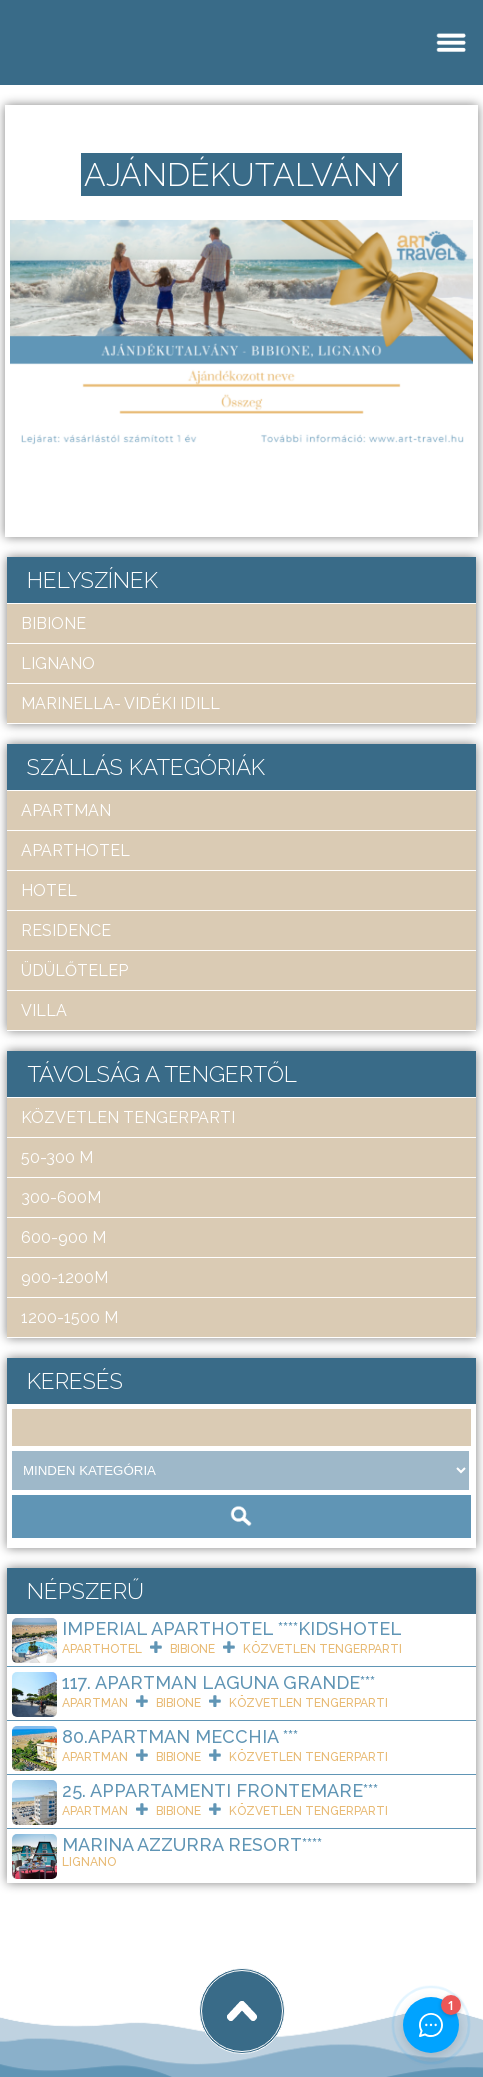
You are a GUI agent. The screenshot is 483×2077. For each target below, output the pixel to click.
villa (44, 1010)
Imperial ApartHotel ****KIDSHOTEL (232, 1628)
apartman (66, 810)
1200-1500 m (69, 1317)
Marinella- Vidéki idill (120, 703)
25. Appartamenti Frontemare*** (220, 1790)
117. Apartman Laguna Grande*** (218, 1682)
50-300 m (57, 1157)
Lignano (58, 663)
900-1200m (64, 1277)
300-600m (61, 1197)
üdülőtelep (74, 970)
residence (66, 930)
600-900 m (63, 1237)
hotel (49, 890)
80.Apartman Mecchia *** (180, 1736)
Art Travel (155, 1995)
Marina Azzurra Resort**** (192, 1844)
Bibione (53, 623)
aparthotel (75, 850)
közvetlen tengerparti (128, 1117)
